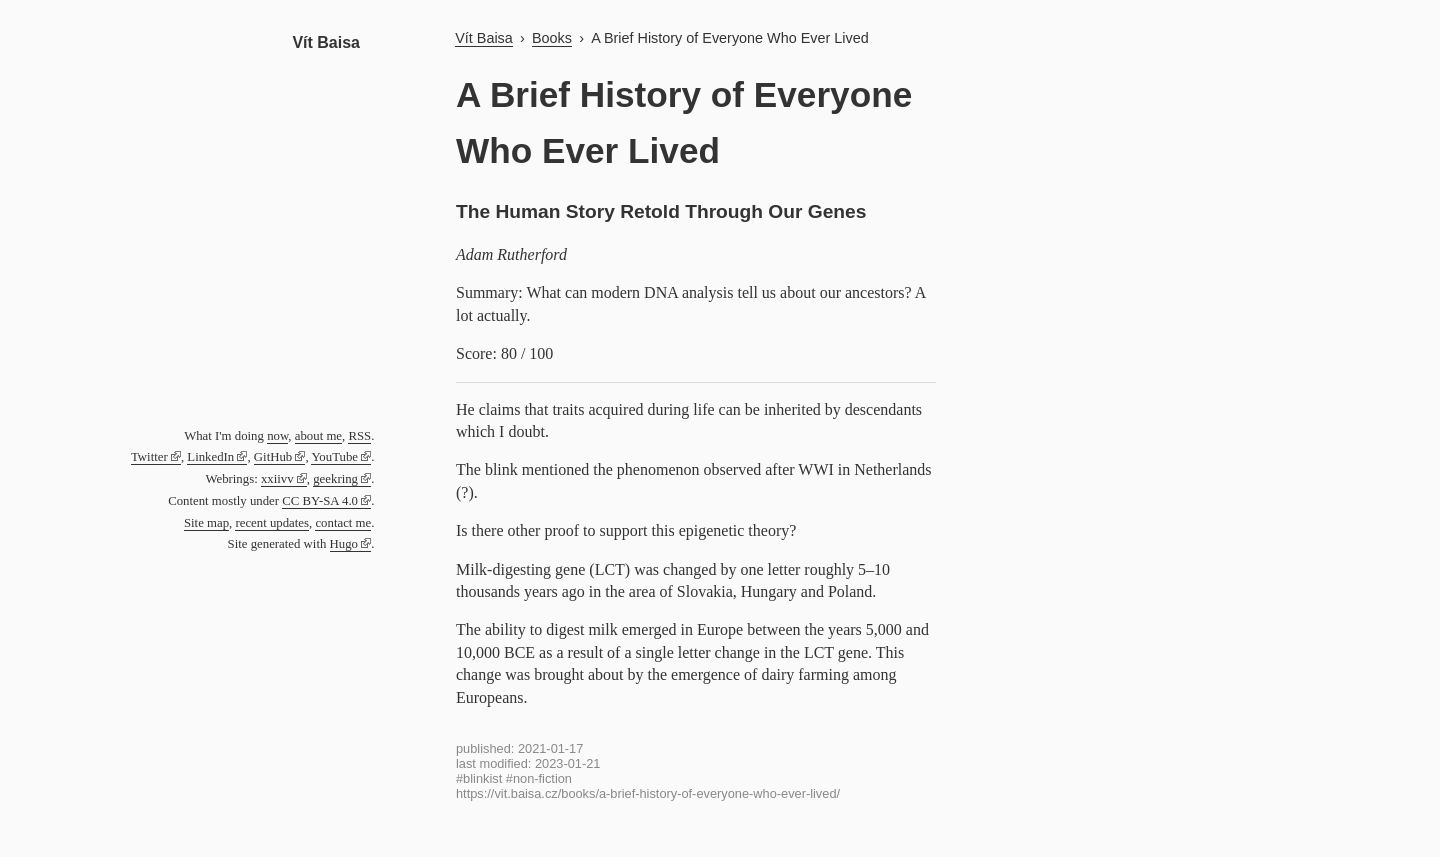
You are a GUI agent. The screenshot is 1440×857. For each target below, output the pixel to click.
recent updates (272, 523)
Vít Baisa (326, 42)
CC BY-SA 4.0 (320, 501)
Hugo (344, 544)
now (277, 436)
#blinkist (479, 778)
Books (552, 38)
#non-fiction (539, 778)
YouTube (334, 457)
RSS (359, 436)
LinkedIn (210, 457)
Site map (206, 523)
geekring (335, 479)
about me (318, 436)
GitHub (273, 457)
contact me (343, 523)
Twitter (149, 457)
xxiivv (277, 479)
